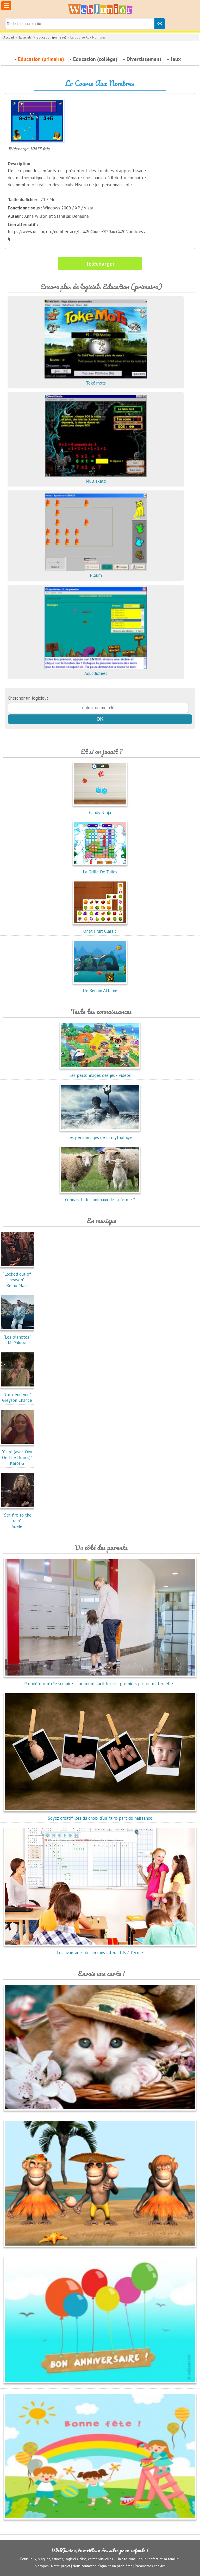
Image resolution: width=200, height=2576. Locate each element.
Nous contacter (84, 2566)
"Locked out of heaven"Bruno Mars (18, 1276)
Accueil (8, 37)
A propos (42, 2566)
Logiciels (25, 37)
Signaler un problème (115, 2566)
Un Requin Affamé (100, 987)
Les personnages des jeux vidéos (100, 1072)
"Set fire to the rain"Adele (18, 1517)
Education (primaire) (51, 37)
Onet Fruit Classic (100, 928)
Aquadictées (96, 670)
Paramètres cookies (150, 2566)
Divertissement (144, 59)
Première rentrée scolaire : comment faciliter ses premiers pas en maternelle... (100, 1680)
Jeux (176, 59)
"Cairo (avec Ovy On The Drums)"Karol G (18, 1454)
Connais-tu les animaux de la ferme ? (100, 1197)
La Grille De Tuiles (100, 869)
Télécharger (100, 263)
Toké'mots (96, 380)
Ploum (96, 572)
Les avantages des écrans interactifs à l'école (100, 1949)
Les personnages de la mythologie (100, 1134)
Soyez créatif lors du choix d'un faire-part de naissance (100, 1815)
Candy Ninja (100, 809)
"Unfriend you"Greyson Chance (18, 1394)
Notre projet (60, 2566)
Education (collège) (95, 59)
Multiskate (96, 478)
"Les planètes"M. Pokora (18, 1337)
